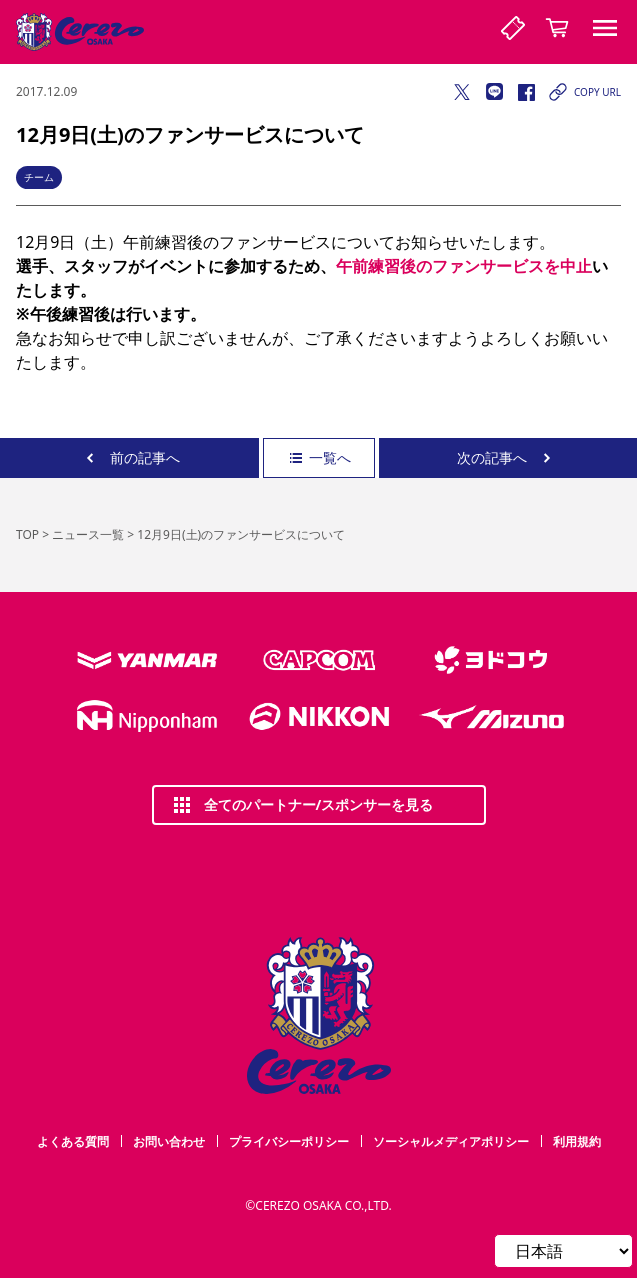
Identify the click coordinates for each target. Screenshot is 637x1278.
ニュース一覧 (88, 534)
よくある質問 (73, 1141)
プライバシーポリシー (289, 1141)
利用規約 (577, 1141)
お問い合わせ (169, 1141)
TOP (27, 534)
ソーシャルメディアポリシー (451, 1141)
